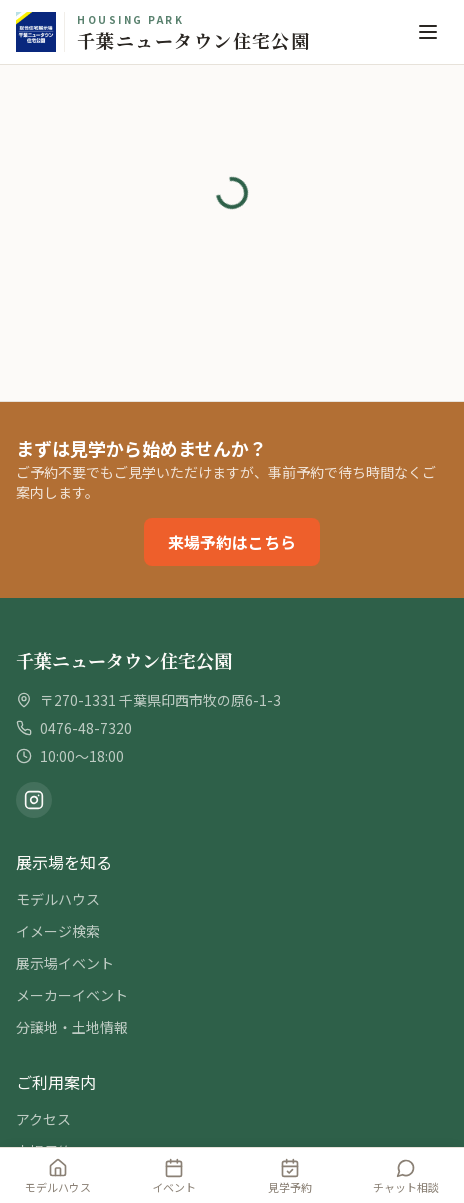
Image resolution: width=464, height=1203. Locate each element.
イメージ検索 (58, 931)
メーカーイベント (72, 995)
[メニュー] (428, 32)
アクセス (43, 1119)
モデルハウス (58, 899)
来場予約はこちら (232, 542)
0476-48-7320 (86, 728)
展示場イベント (65, 963)
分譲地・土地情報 (72, 1027)
